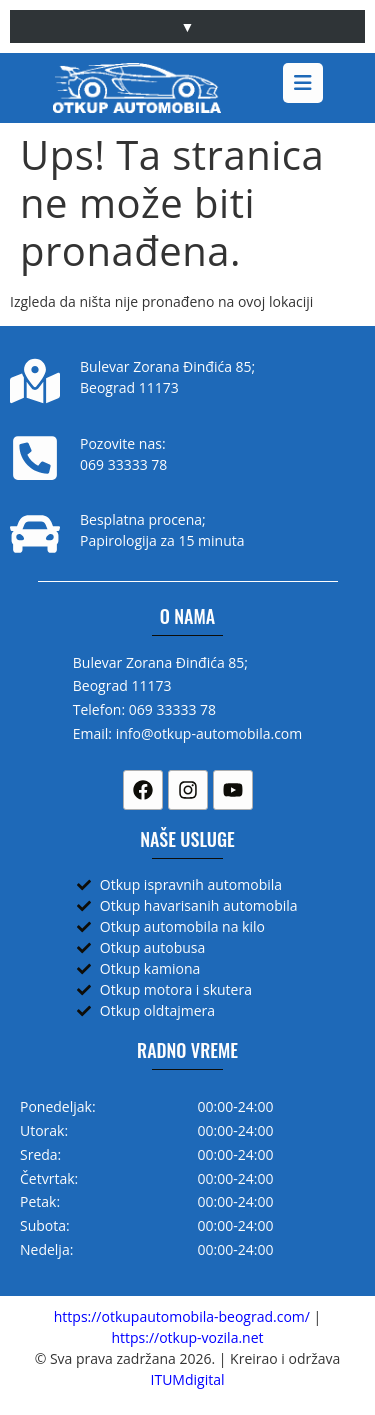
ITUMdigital (188, 1379)
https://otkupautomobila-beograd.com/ (182, 1316)
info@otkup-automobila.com (209, 733)
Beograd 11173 (129, 387)
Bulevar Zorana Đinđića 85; (167, 366)
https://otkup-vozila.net (187, 1337)
